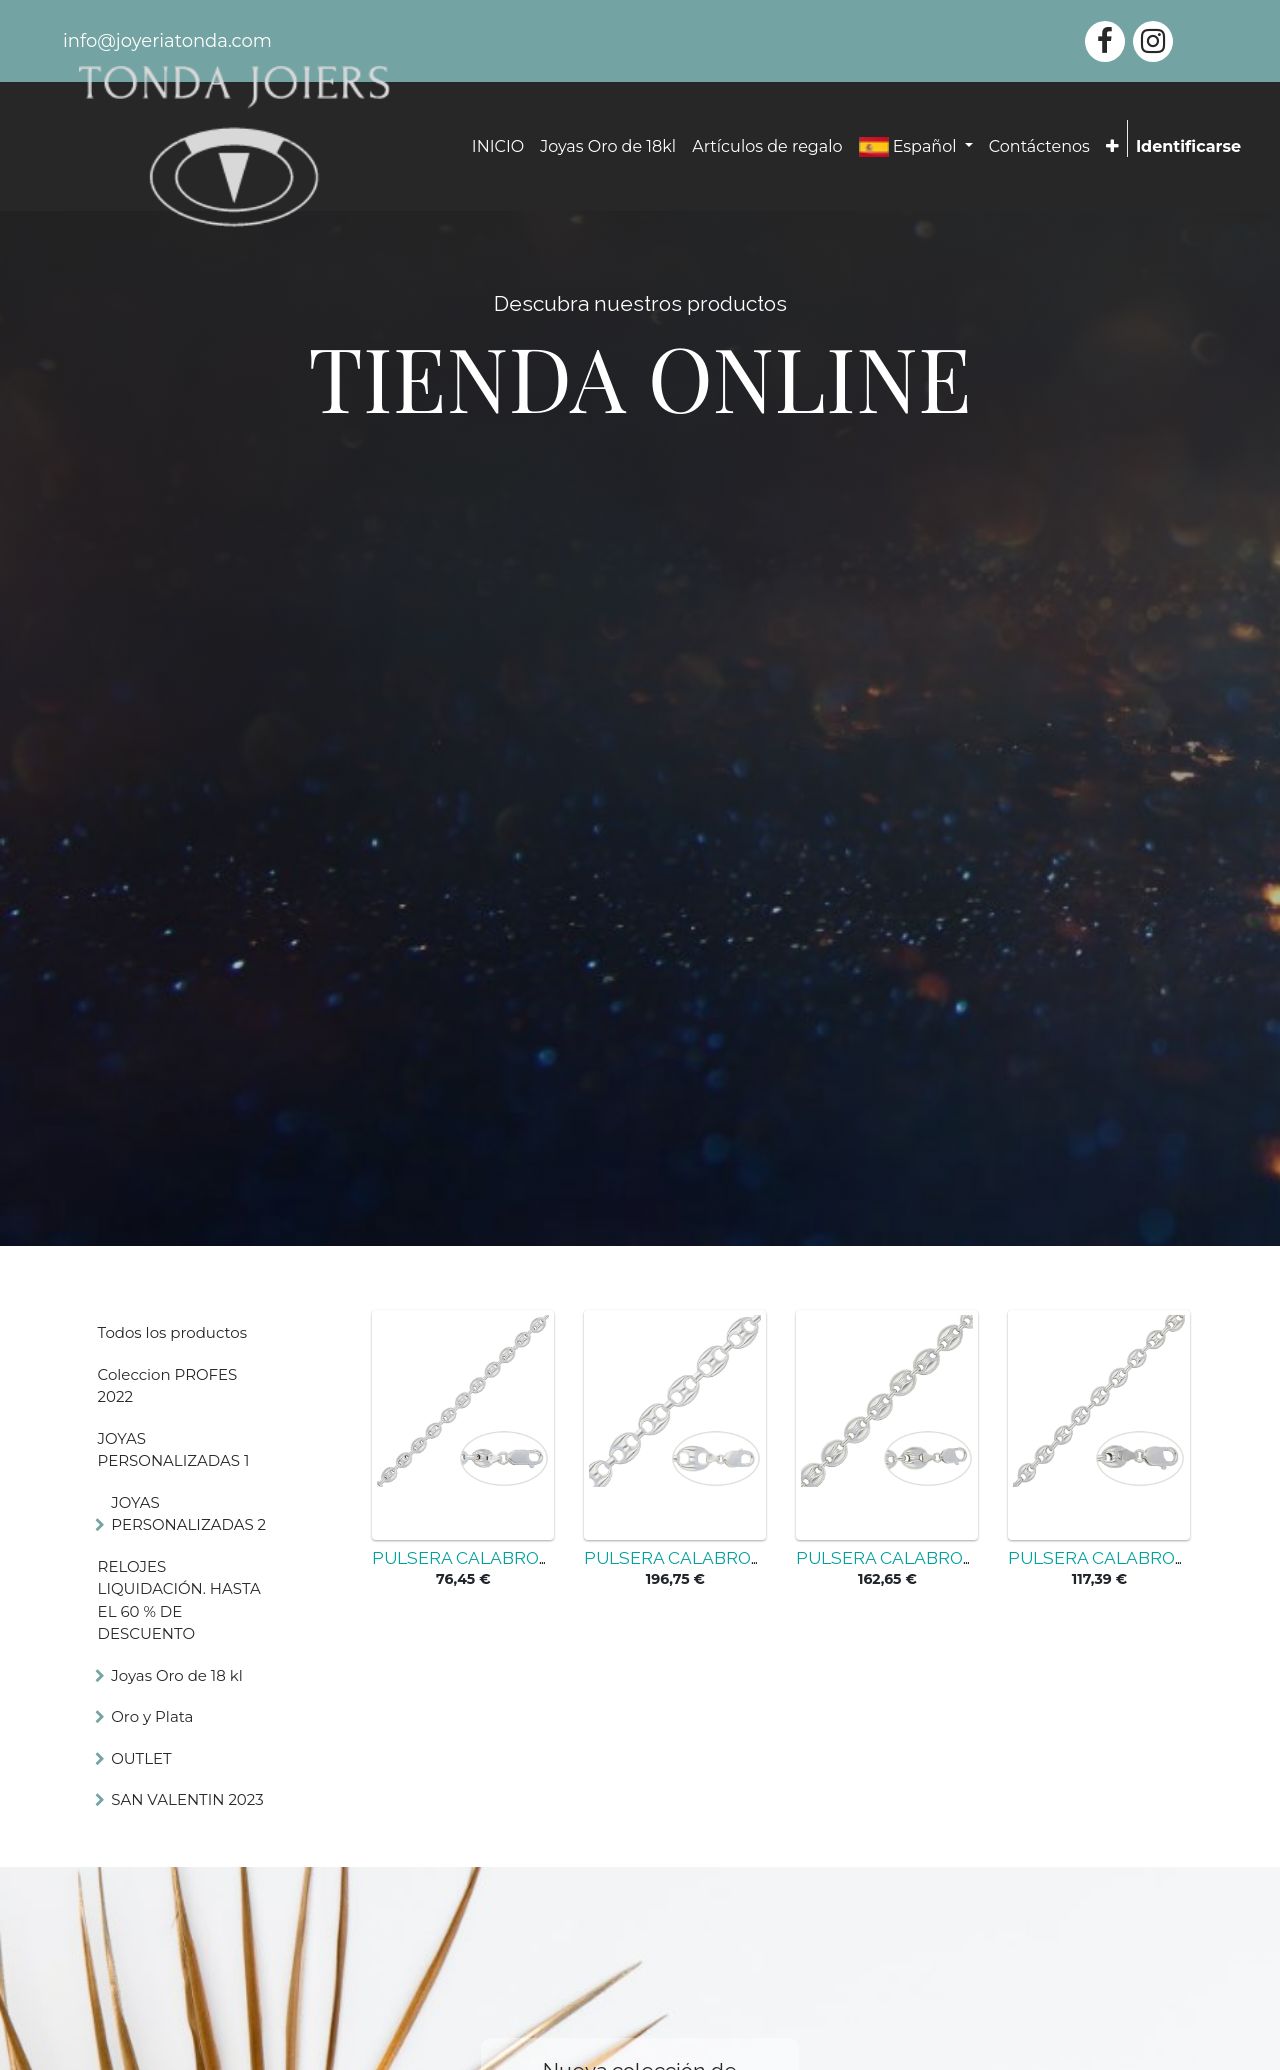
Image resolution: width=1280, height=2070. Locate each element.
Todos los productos (172, 1332)
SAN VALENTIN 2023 (187, 1799)
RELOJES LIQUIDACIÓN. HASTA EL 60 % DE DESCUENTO (179, 1600)
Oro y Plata (152, 1716)
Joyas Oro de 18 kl (176, 1675)
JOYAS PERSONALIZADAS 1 (174, 1450)
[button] (1112, 147)
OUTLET (141, 1758)
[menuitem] (498, 147)
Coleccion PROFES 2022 (168, 1386)
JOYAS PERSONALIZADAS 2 (188, 1514)
